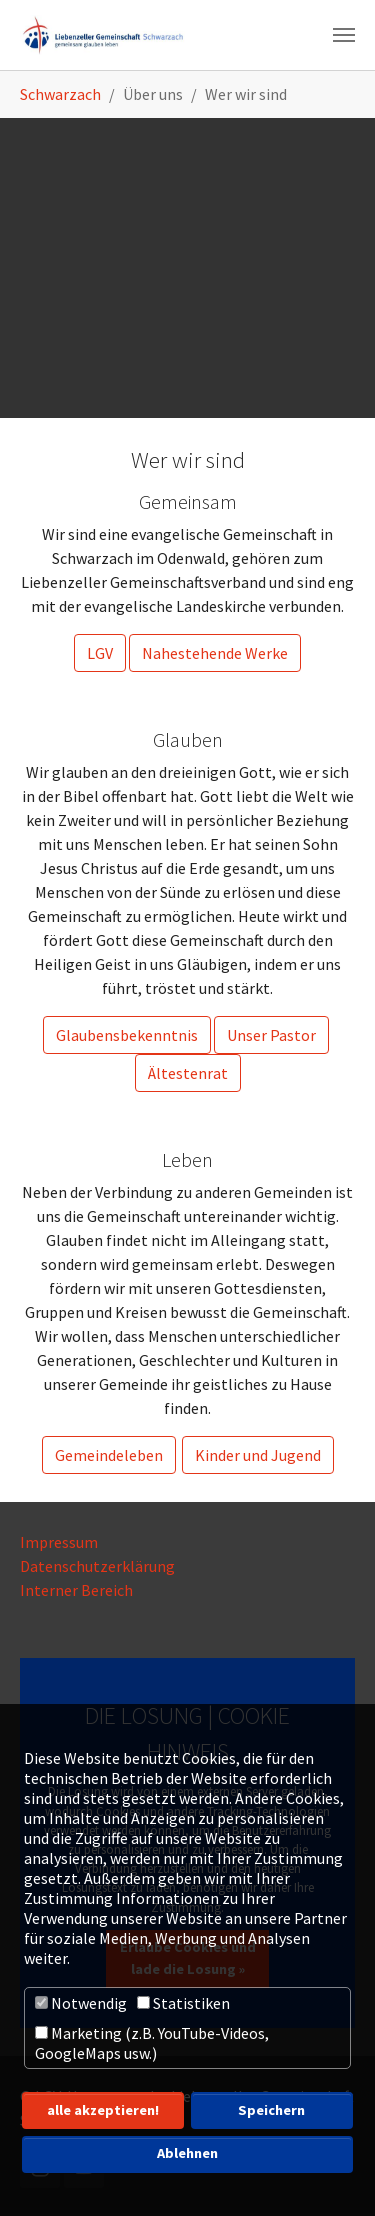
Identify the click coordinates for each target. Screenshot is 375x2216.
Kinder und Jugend (258, 1455)
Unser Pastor (271, 1035)
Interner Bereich (78, 1590)
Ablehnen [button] (187, 2153)
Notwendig (81, 2003)
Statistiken (183, 2003)
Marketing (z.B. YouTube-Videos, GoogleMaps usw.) (152, 2043)
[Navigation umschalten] (344, 35)
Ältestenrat (188, 1073)
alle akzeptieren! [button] (103, 2110)
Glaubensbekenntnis (127, 1035)
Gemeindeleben (109, 1455)
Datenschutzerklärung (97, 1566)
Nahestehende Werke (215, 653)
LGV (100, 653)
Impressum (59, 1542)
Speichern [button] (271, 2110)
